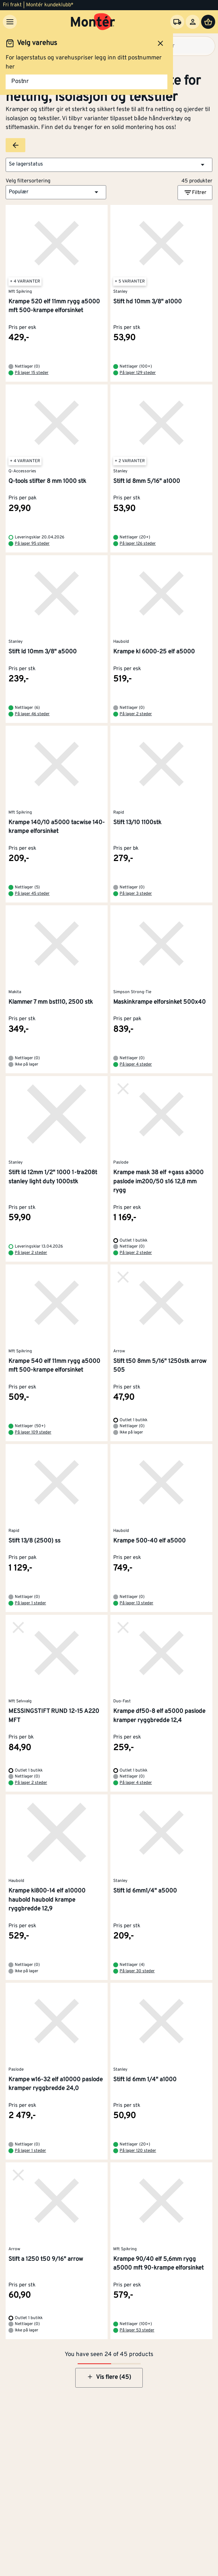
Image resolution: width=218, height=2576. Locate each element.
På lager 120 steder (138, 2151)
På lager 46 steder (32, 714)
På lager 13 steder (136, 1603)
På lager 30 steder (137, 1971)
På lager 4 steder (136, 1064)
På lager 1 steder (30, 1603)
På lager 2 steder (136, 714)
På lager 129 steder (138, 373)
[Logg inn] (193, 22)
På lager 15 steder (32, 373)
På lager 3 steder (136, 894)
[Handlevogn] (208, 22)
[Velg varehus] (177, 22)
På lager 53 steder (137, 2330)
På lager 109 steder (33, 1432)
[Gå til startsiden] (93, 22)
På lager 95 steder (32, 543)
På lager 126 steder (138, 543)
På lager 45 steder (32, 894)
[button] (109, 165)
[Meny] (10, 22)
